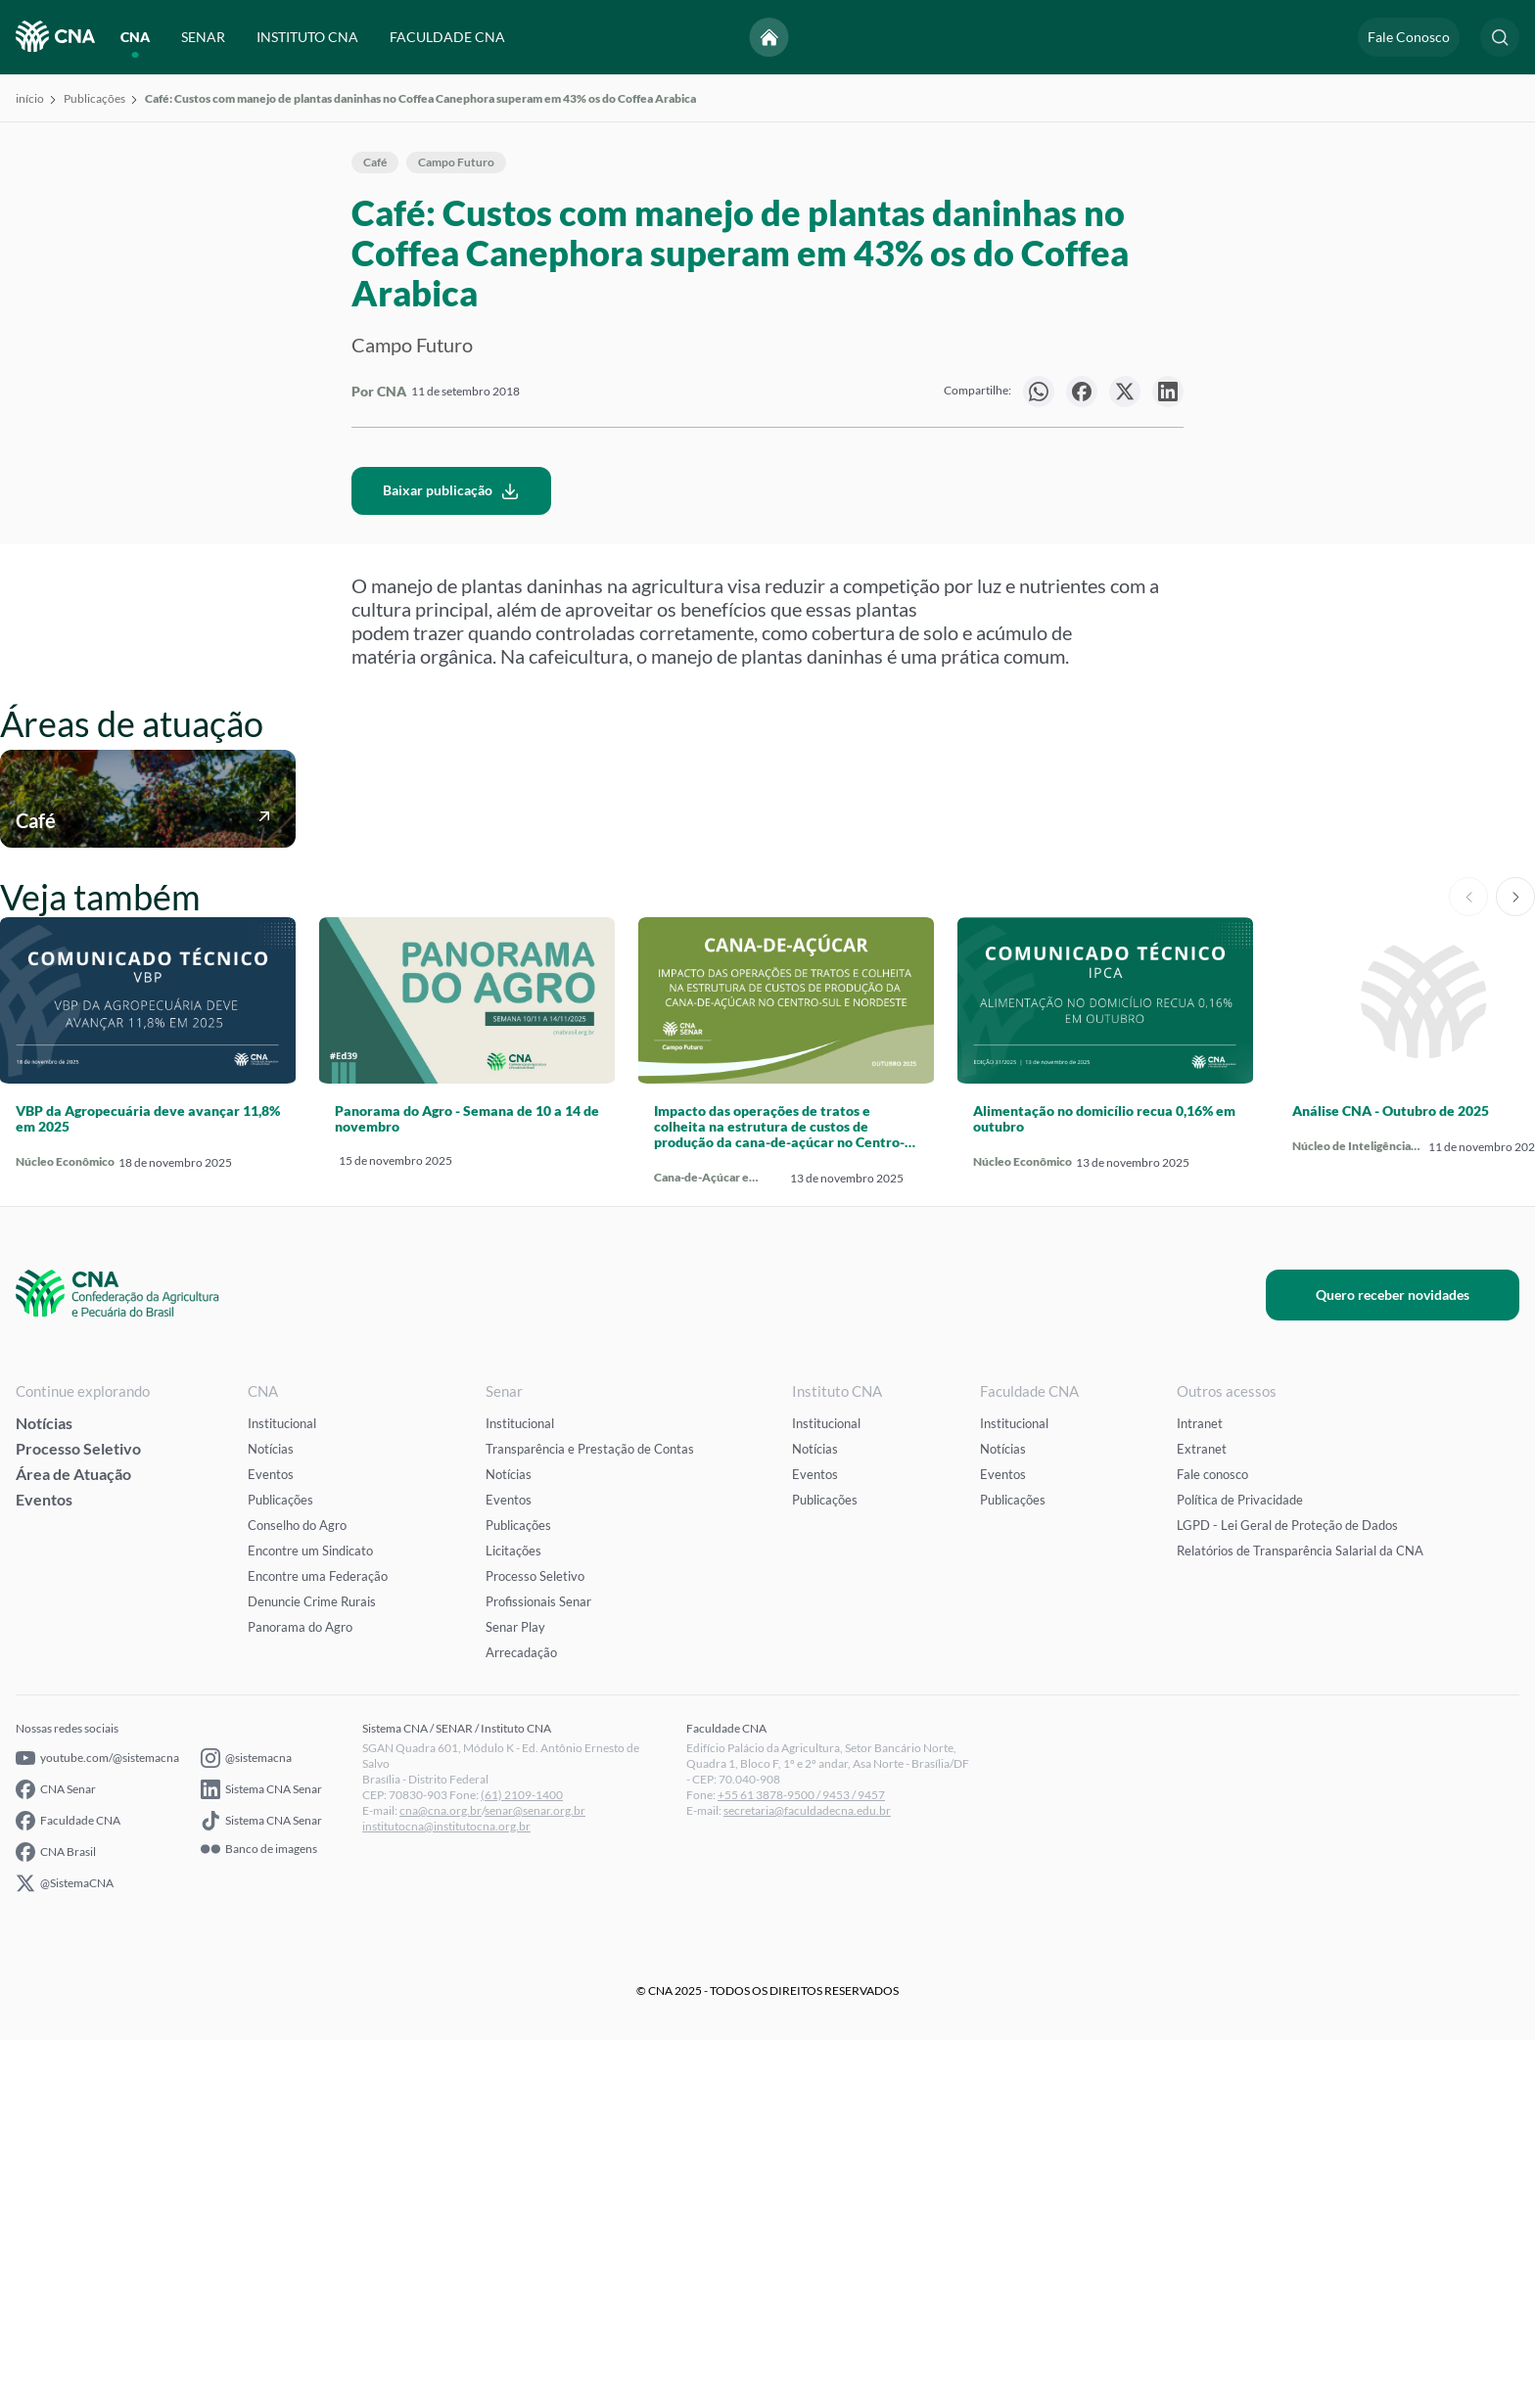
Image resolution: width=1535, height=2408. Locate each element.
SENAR (203, 36)
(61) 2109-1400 (522, 2162)
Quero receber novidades (1411, 1662)
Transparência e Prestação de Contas (590, 1817)
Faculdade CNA (68, 2189)
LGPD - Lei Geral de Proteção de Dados (1287, 1893)
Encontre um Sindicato (310, 1918)
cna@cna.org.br (440, 2178)
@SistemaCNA (65, 2251)
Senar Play (515, 1995)
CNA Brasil (56, 2220)
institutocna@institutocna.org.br (446, 2194)
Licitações (513, 1918)
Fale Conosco (1409, 36)
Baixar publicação (451, 859)
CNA (135, 36)
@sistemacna (246, 2126)
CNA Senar (56, 2157)
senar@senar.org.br (535, 2178)
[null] (1038, 391)
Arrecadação (521, 2020)
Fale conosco (1212, 1842)
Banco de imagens (259, 2217)
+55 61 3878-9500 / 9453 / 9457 (801, 2162)
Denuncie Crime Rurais (312, 1969)
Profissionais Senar (538, 1969)
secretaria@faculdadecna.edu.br (807, 2178)
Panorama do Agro (300, 1995)
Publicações (94, 98)
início (30, 98)
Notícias (44, 1791)
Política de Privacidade (1240, 1867)
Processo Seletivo (78, 1816)
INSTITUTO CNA (307, 36)
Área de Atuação (73, 1841)
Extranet (1202, 1817)
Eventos (44, 1867)
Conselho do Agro (297, 1893)
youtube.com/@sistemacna (97, 2126)
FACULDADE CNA (447, 36)
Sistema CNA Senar (261, 2157)
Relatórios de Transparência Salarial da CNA (1300, 1918)
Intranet (1200, 1791)
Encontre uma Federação (318, 1944)
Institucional (282, 1791)
